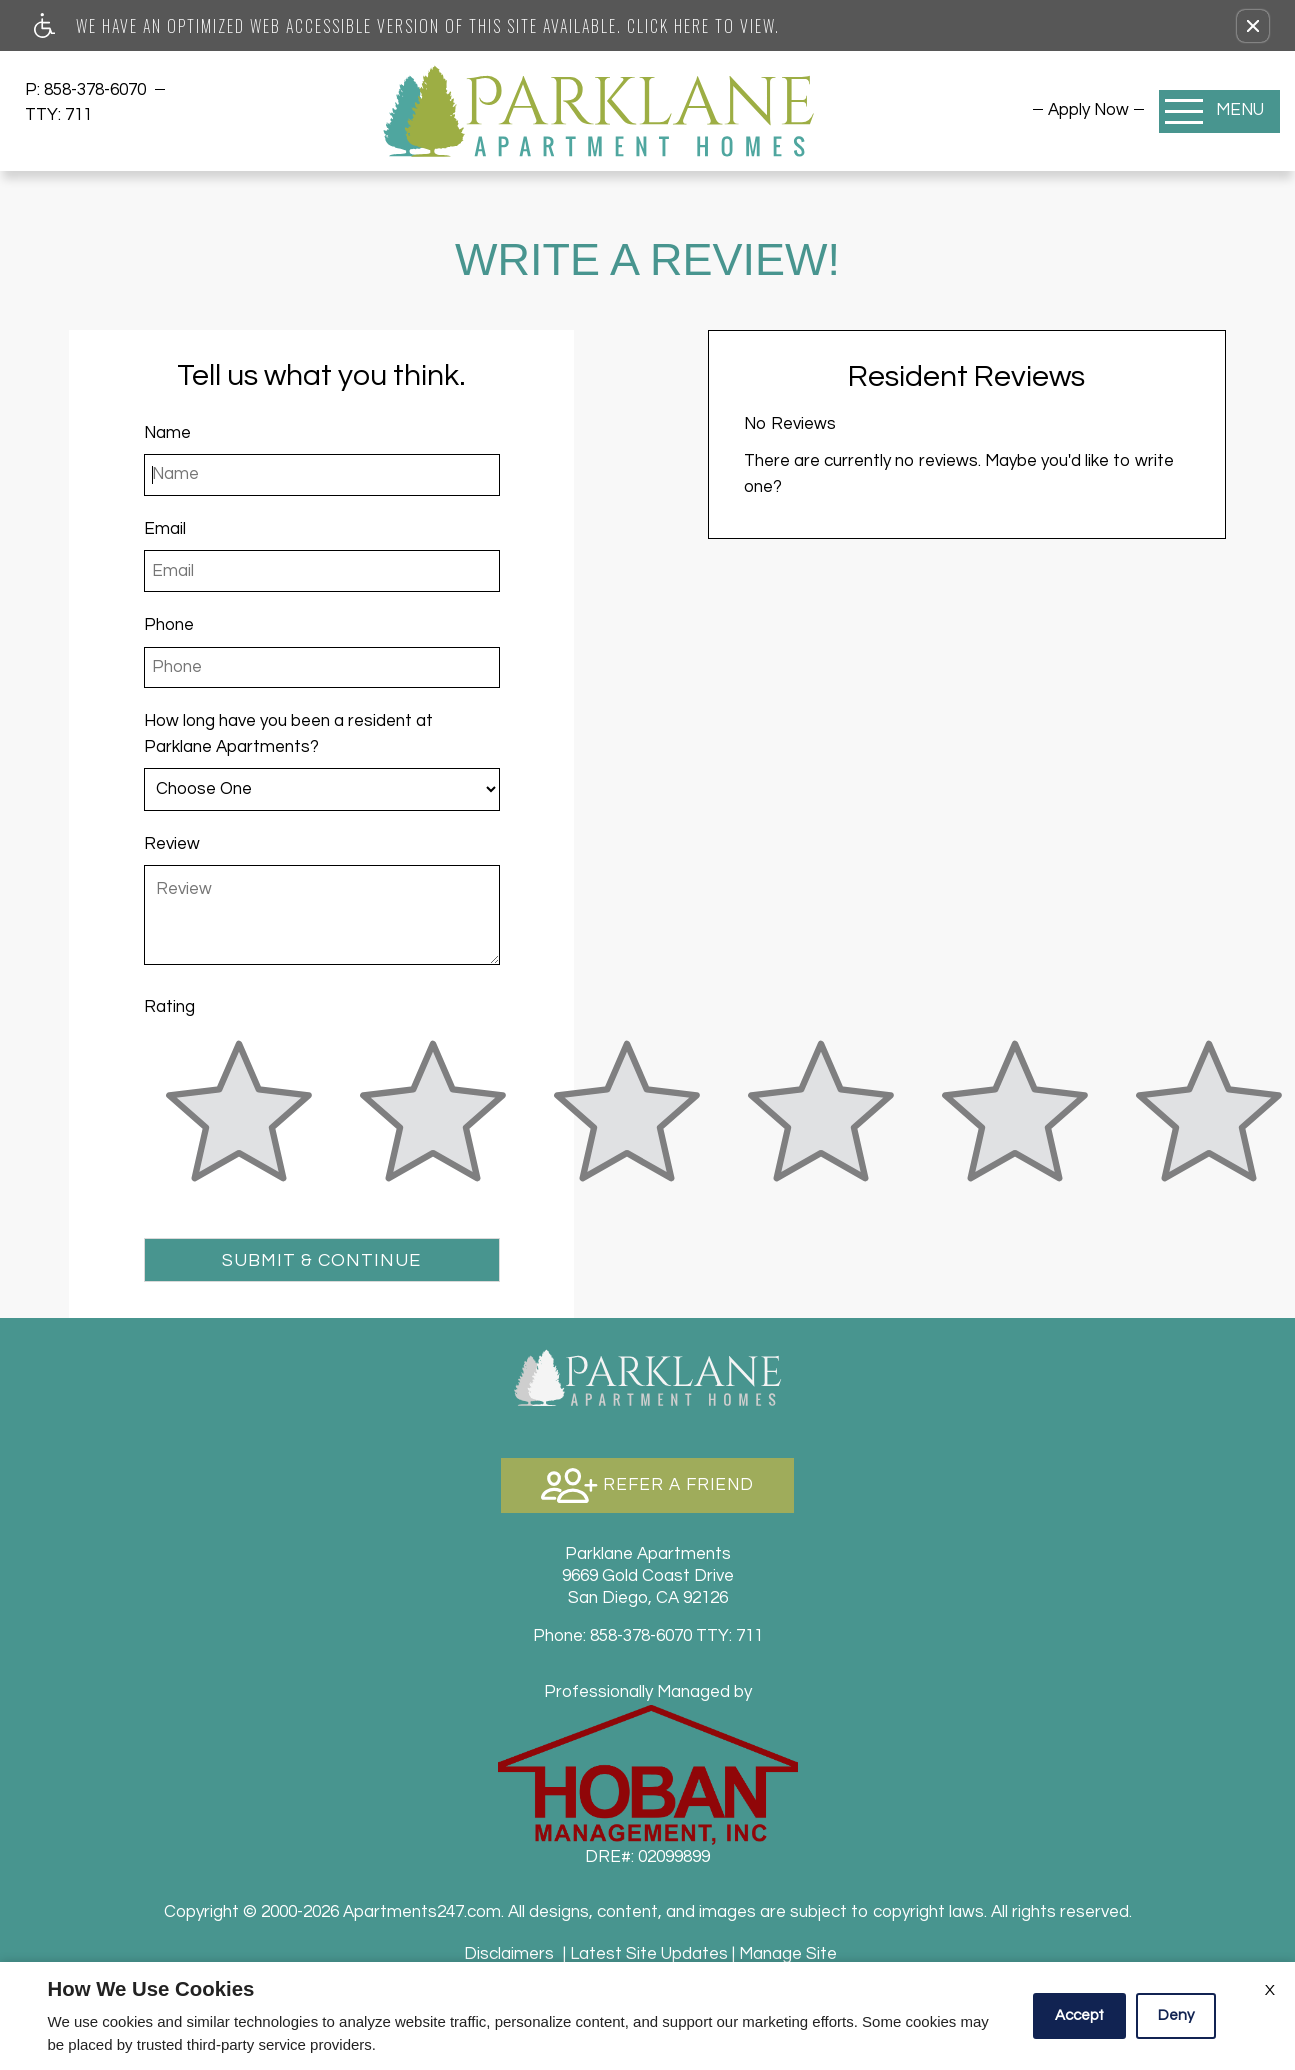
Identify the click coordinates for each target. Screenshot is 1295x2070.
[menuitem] (1088, 110)
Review (172, 844)
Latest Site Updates (649, 1954)
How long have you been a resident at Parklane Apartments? (288, 733)
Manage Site (788, 1954)
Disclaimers (509, 1954)
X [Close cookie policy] (1270, 1990)
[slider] (239, 1123)
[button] (1253, 26)
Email (165, 529)
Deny (1176, 2015)
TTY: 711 (648, 1636)
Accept (1079, 2015)
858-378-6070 (97, 90)
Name (167, 433)
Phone (169, 625)
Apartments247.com (422, 1912)
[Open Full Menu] (1219, 111)
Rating (169, 1007)
